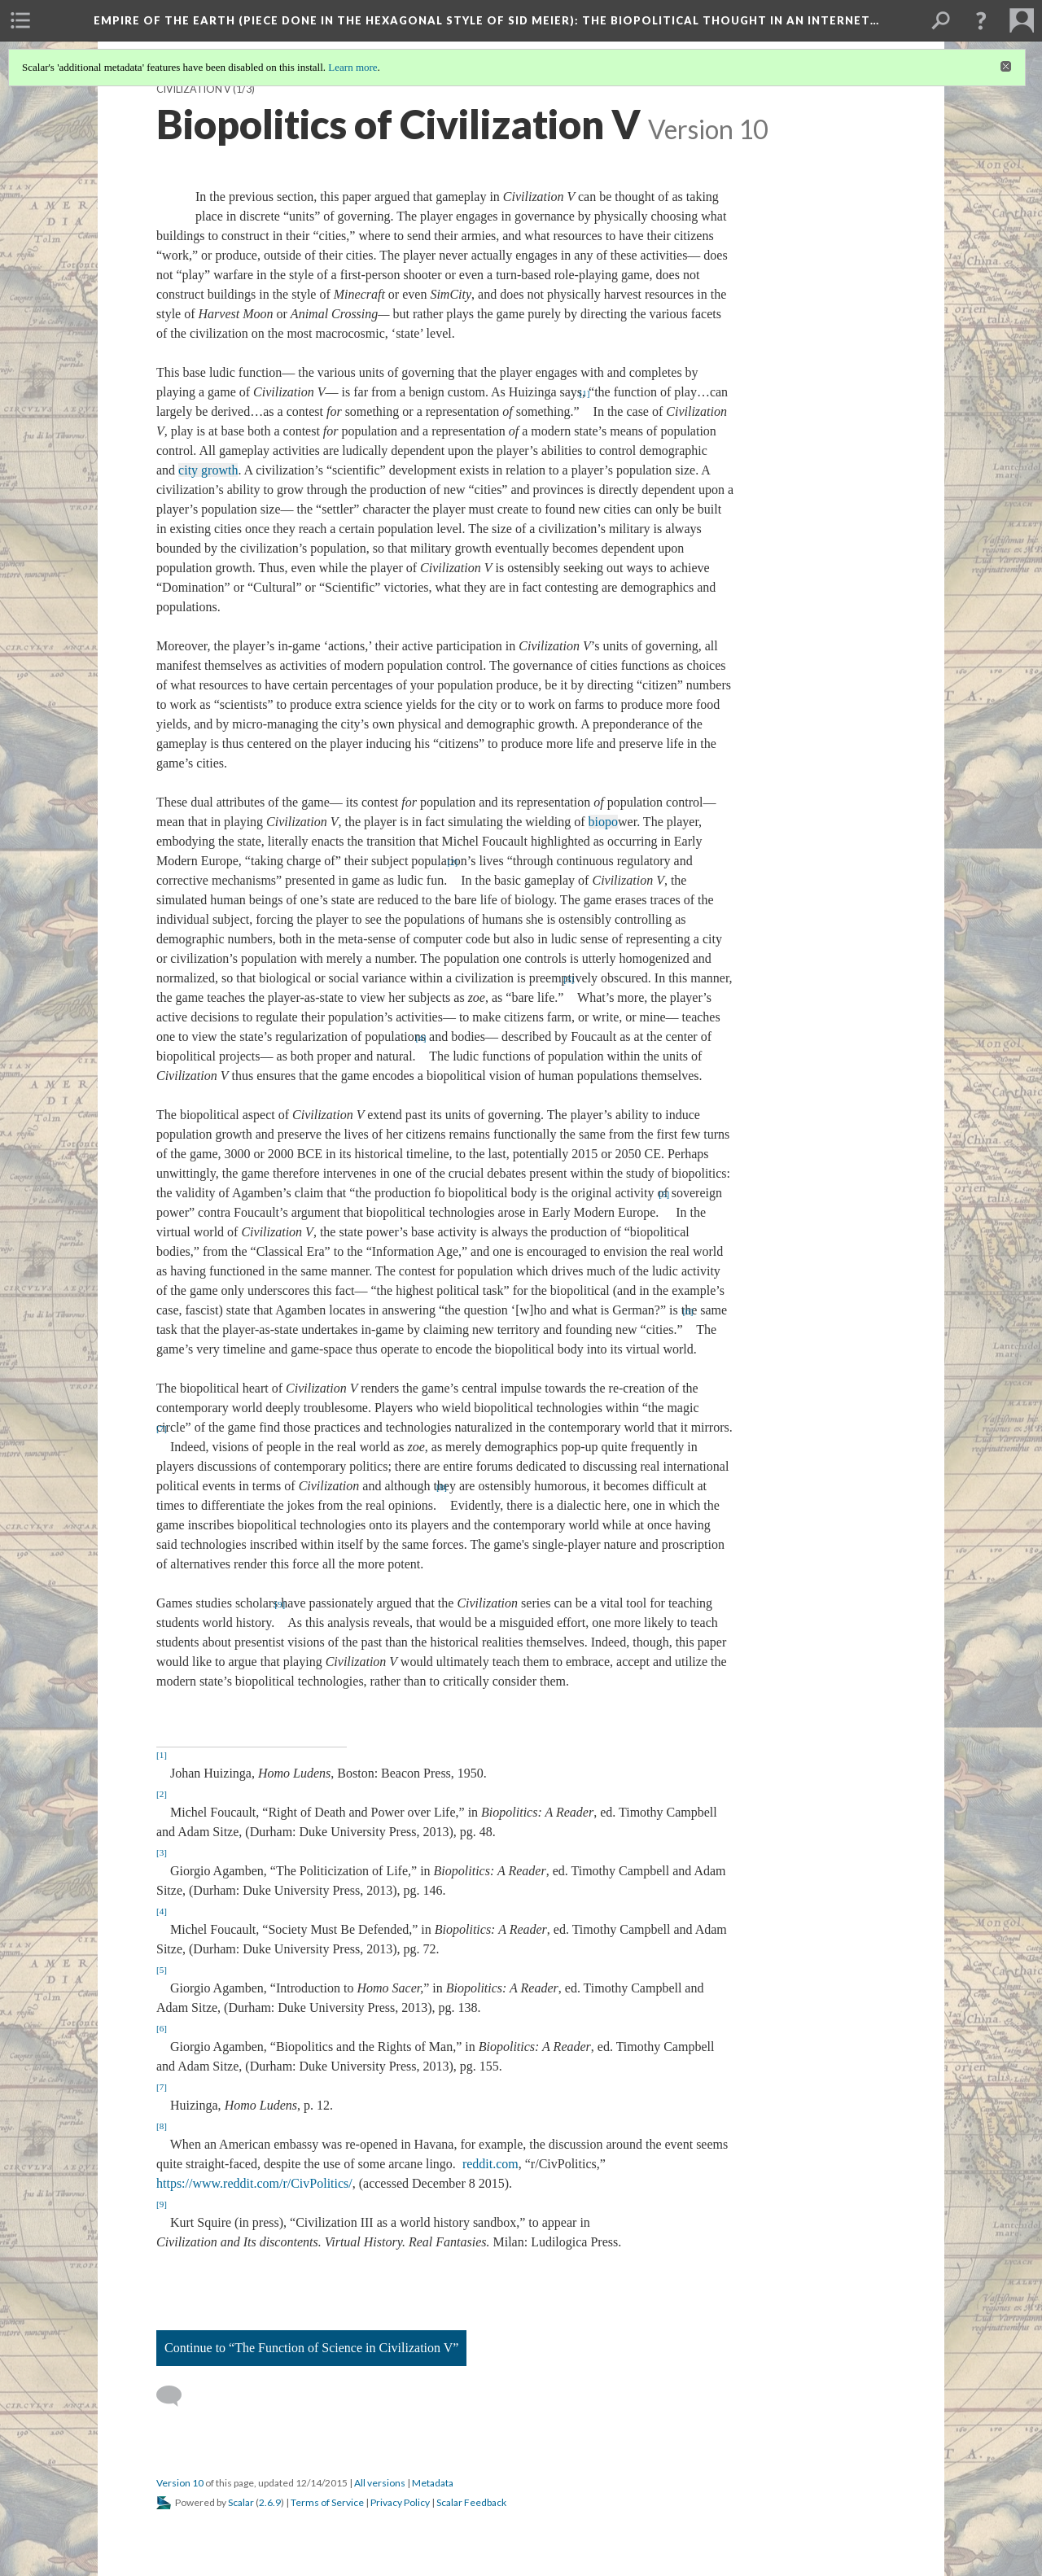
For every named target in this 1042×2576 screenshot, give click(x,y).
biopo (603, 822)
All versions (379, 2483)
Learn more (352, 67)
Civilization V (193, 89)
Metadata (432, 2483)
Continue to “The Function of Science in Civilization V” (311, 2348)
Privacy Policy (400, 2502)
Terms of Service (327, 2502)
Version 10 (180, 2483)
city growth (208, 470)
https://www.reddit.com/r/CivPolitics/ (254, 2183)
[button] (981, 20)
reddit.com (490, 2164)
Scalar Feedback (471, 2502)
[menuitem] (20, 20)
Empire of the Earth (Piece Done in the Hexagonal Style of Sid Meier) (486, 20)
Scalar (241, 2502)
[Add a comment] (176, 2396)
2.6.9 (270, 2502)
